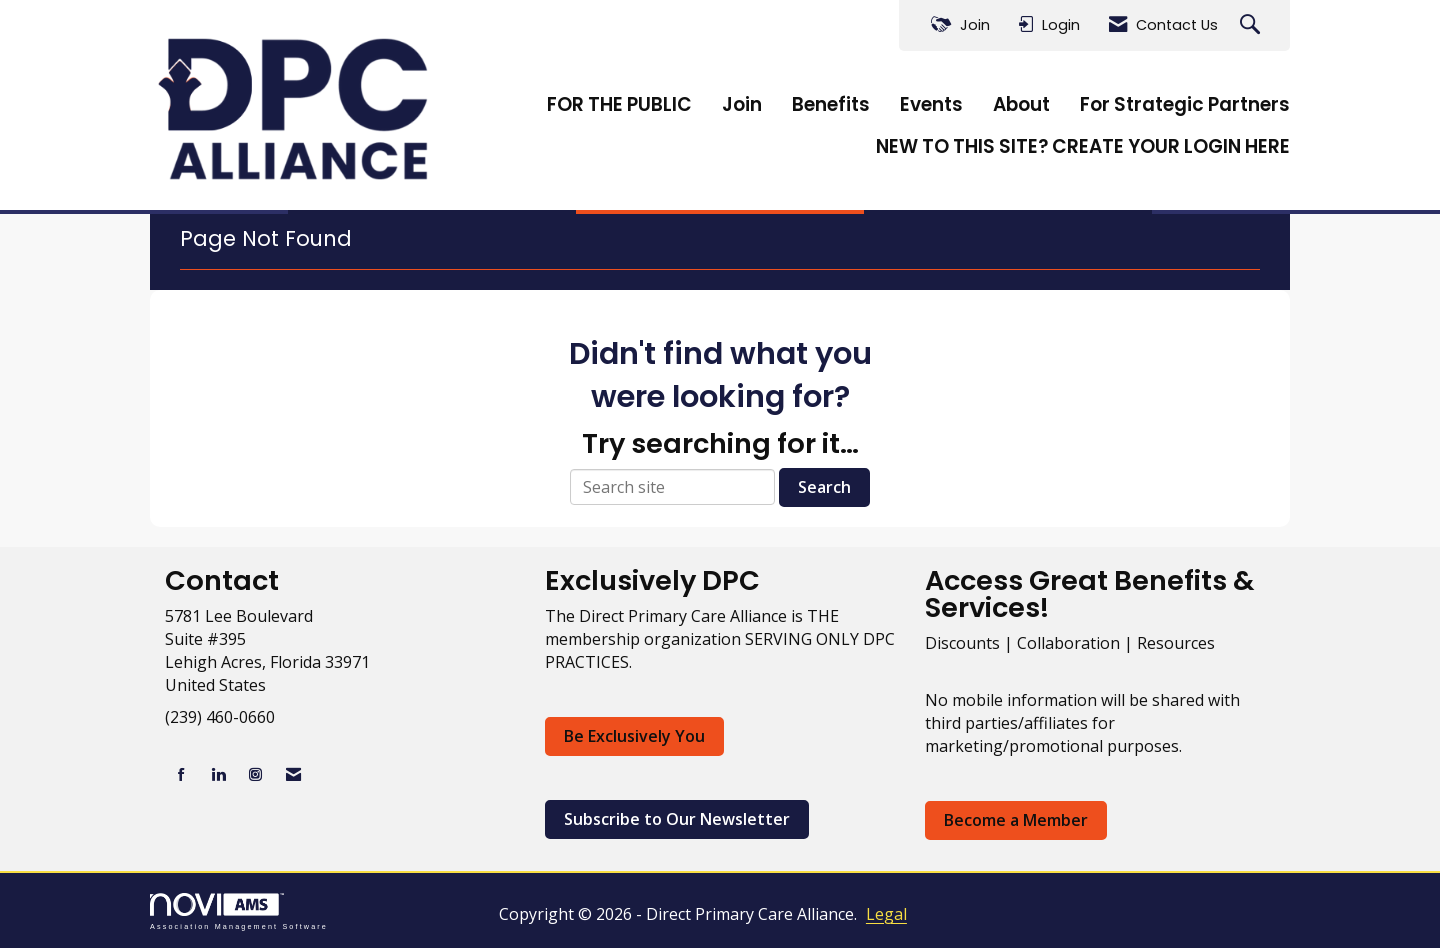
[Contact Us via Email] (293, 774)
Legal (886, 914)
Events (931, 105)
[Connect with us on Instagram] (255, 774)
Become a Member (1016, 820)
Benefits (831, 105)
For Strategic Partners (1185, 105)
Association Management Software (239, 911)
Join (742, 105)
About (1021, 105)
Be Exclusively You (634, 736)
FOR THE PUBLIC (619, 105)
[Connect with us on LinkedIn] (218, 774)
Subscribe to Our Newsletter (677, 819)
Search (824, 487)
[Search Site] (1252, 25)
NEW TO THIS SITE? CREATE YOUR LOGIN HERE (1083, 147)
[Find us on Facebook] (181, 774)
